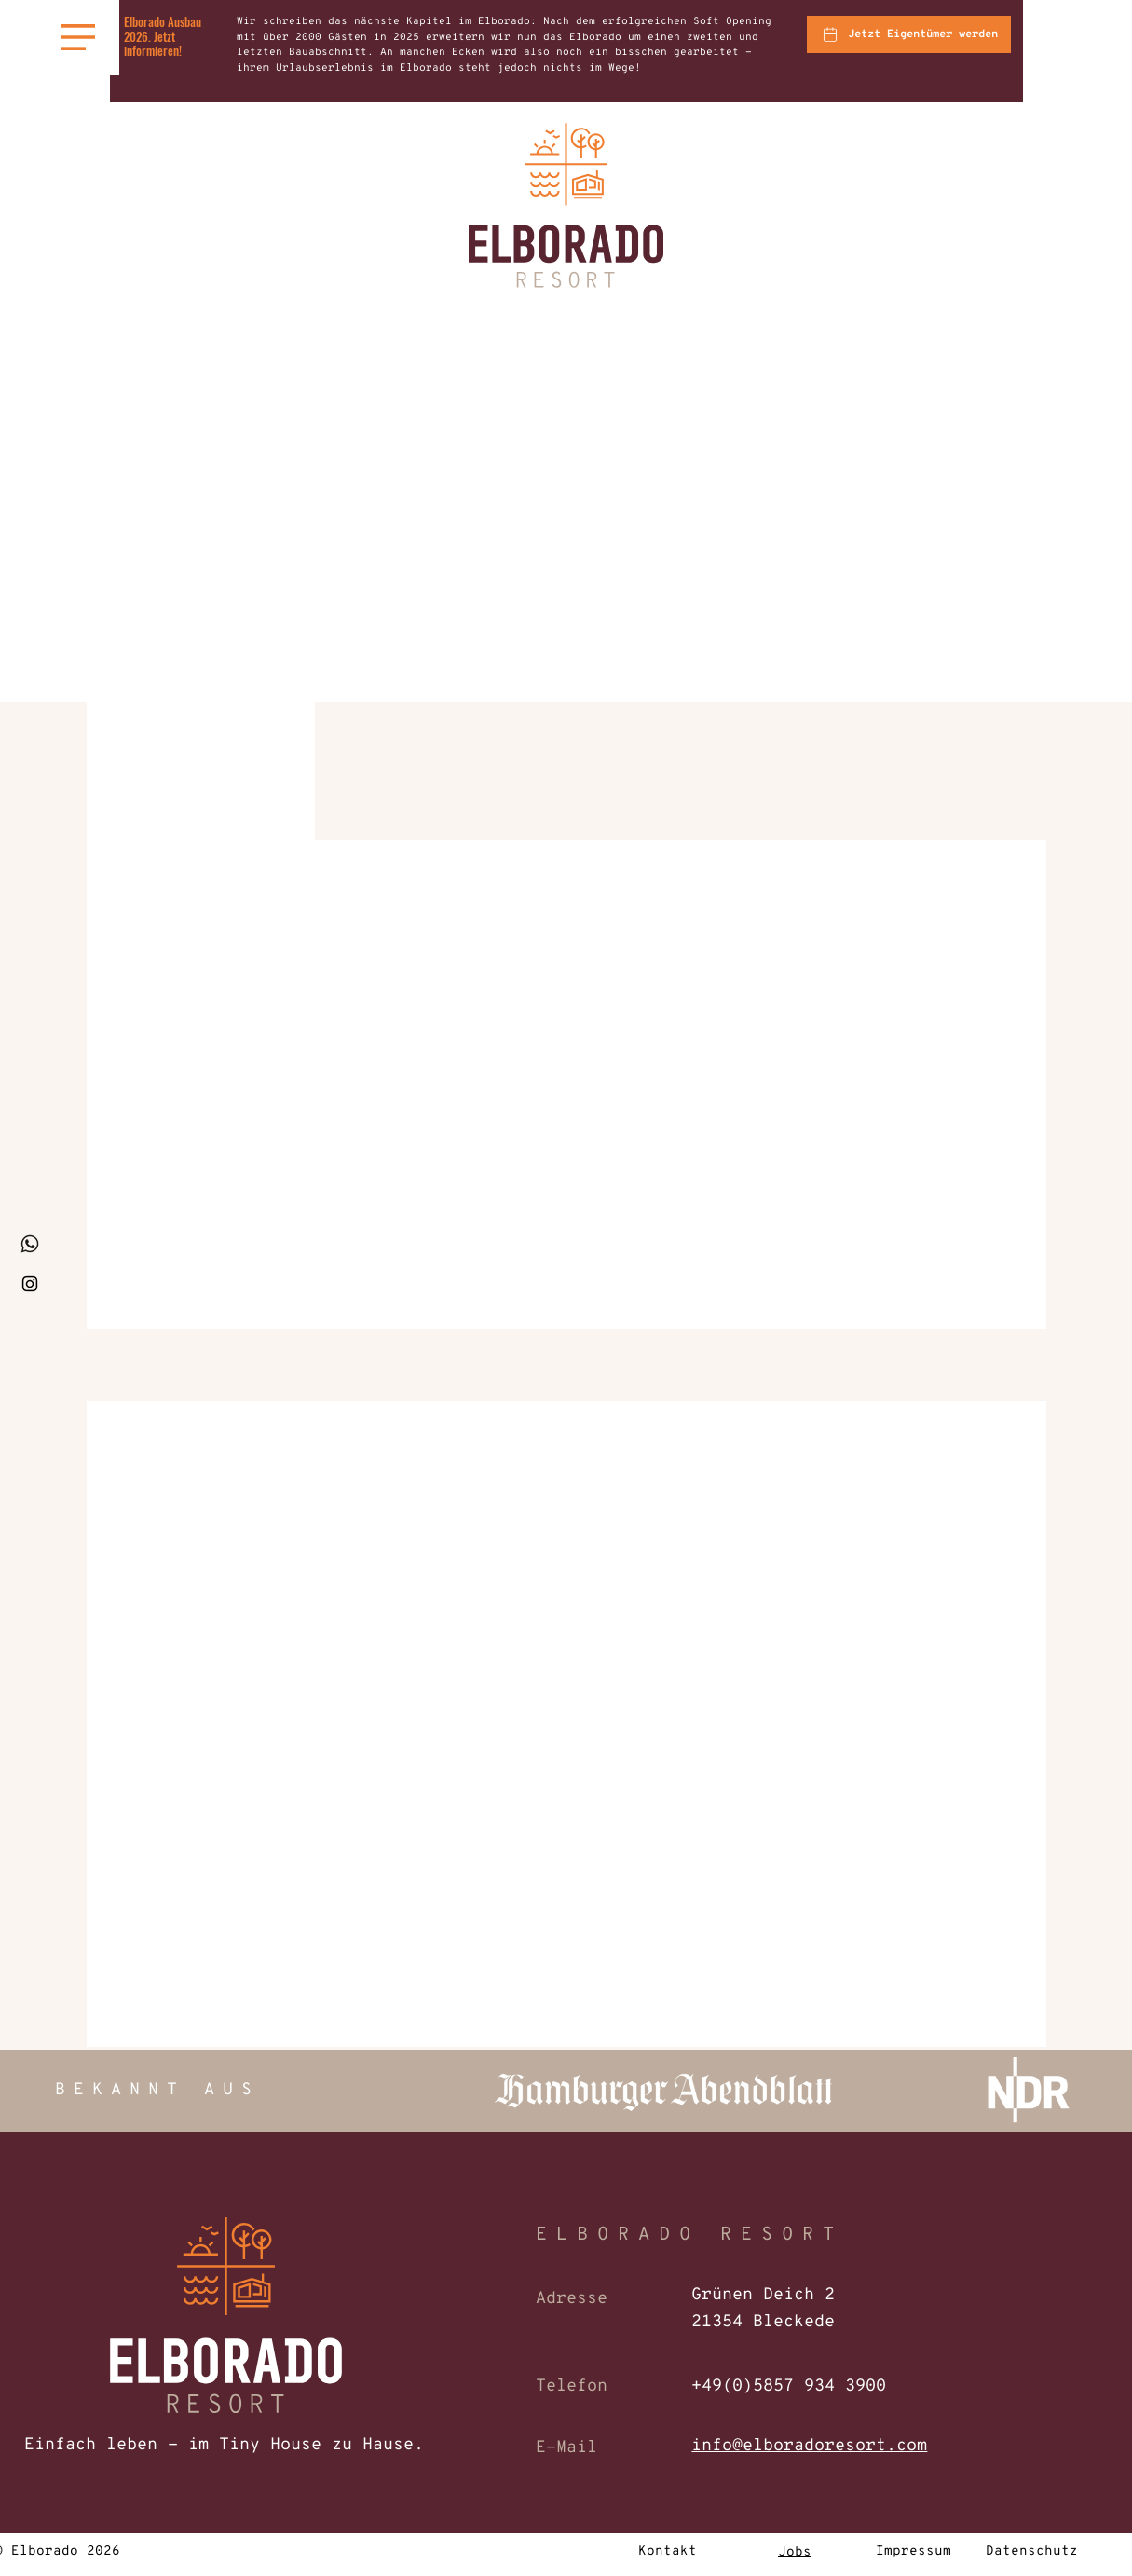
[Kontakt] (668, 2551)
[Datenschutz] (1032, 2551)
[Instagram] (30, 1284)
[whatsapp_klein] (30, 1243)
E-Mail (566, 2448)
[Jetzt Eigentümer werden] (909, 34)
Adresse (571, 2299)
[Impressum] (914, 2551)
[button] (78, 37)
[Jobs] (795, 2552)
